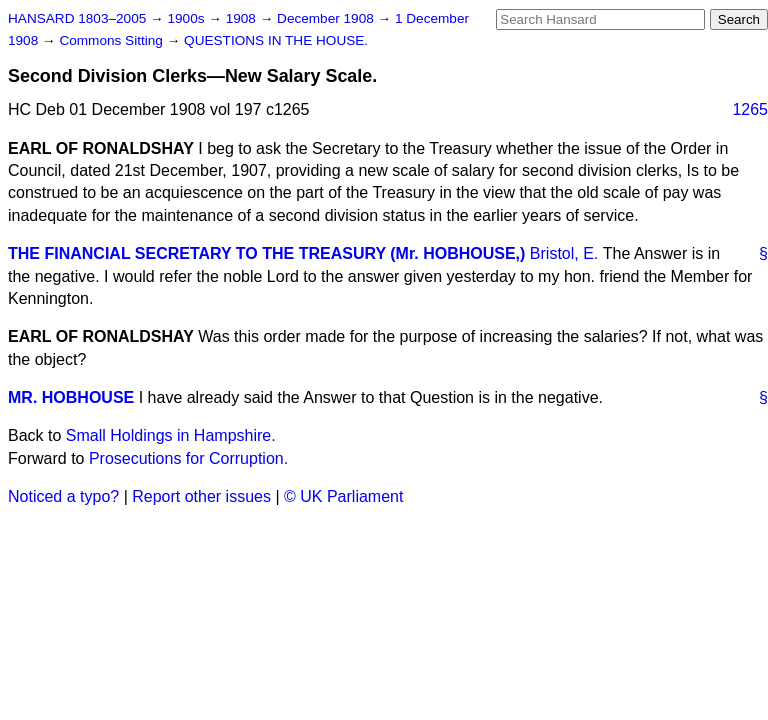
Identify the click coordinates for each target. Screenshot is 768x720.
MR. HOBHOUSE (71, 397)
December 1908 (327, 18)
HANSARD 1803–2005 (77, 18)
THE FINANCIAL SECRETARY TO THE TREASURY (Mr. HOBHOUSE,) (266, 253)
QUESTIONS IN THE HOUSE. (276, 40)
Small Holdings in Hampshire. (171, 435)
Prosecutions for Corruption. (188, 458)
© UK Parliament (343, 496)
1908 (243, 18)
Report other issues (201, 496)
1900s (187, 18)
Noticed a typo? (63, 496)
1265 (750, 109)
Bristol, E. (564, 253)
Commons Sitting (112, 40)
